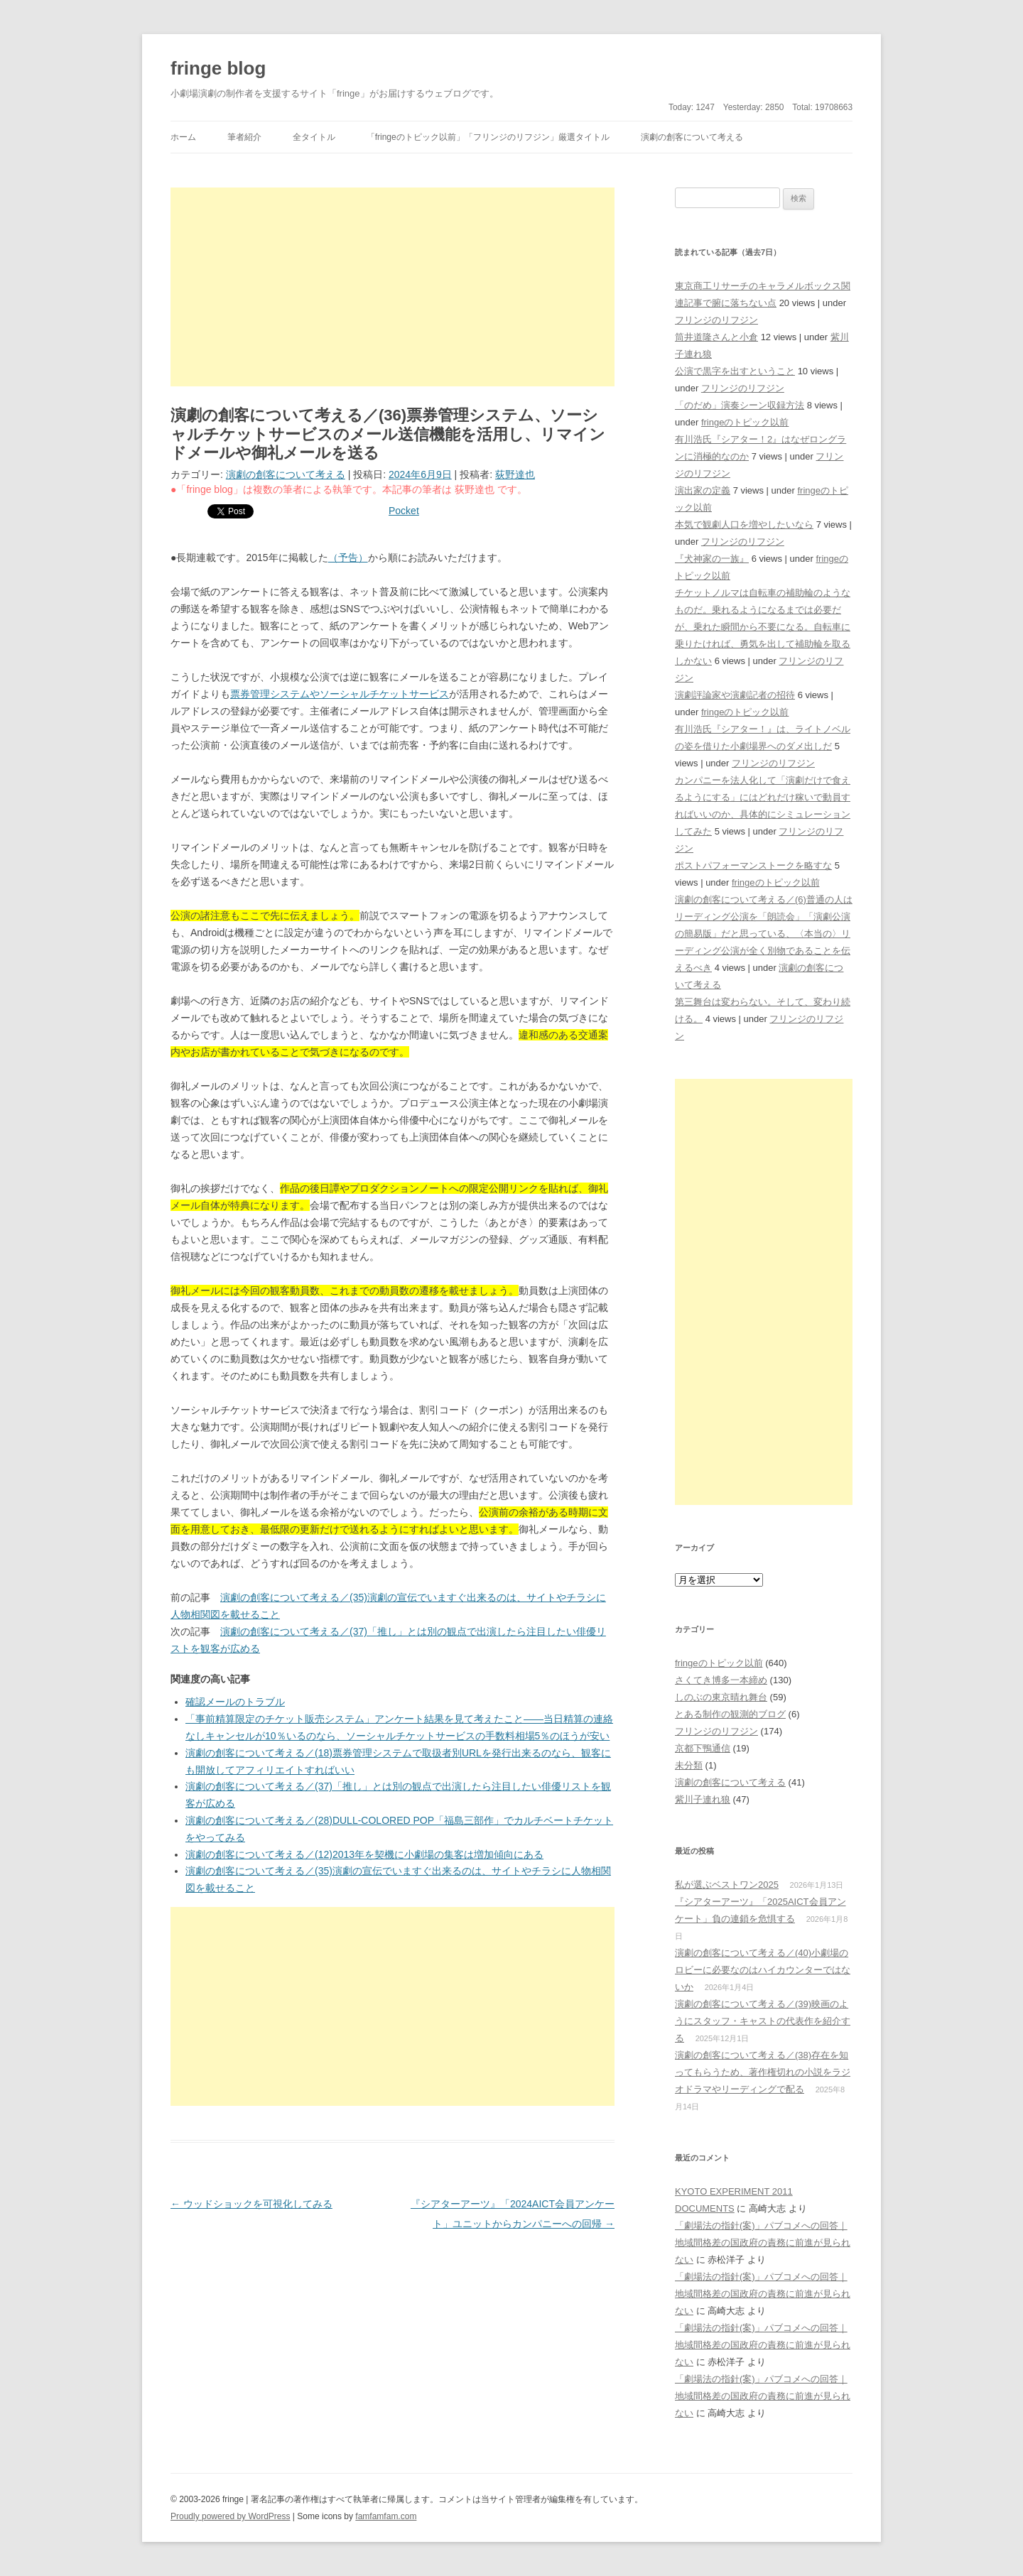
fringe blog (218, 68)
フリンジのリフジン (716, 320)
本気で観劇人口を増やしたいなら (744, 524)
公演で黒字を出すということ (735, 371)
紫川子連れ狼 (702, 1799)
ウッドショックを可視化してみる (251, 2204)
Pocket (404, 510)
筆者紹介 (244, 137)
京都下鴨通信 (702, 1748)
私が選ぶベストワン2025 (727, 1884)
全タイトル (314, 137)
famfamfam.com (385, 2516)
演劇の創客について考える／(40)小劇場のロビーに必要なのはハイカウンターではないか (762, 1969)
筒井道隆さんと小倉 (716, 337)
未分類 (689, 1765)
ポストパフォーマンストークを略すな (753, 865)
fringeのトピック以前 (745, 422)
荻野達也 (515, 474)
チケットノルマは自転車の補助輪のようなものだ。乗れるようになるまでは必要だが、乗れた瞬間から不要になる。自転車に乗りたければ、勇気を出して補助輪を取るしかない (762, 626)
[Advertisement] (392, 287)
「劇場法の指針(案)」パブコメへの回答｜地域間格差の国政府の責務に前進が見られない (762, 2242)
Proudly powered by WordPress (230, 2516)
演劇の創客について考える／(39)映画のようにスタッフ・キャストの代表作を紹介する (762, 2021)
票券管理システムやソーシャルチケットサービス (339, 694)
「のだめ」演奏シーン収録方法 (739, 405)
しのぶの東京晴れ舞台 (721, 1697)
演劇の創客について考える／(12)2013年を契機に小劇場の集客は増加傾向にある (364, 1854)
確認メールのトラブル (235, 1701)
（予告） (348, 557)
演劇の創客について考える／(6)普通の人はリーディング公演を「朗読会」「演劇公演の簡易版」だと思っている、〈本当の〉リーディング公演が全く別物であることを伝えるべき (763, 933)
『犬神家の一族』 (712, 558)
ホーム (183, 137)
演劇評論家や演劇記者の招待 (735, 695)
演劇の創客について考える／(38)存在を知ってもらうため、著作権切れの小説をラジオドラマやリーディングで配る (762, 2072)
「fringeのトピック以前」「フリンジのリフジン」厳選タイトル (488, 137)
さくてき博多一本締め (721, 1680)
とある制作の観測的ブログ (730, 1714)
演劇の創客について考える (692, 137)
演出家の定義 (702, 490)
